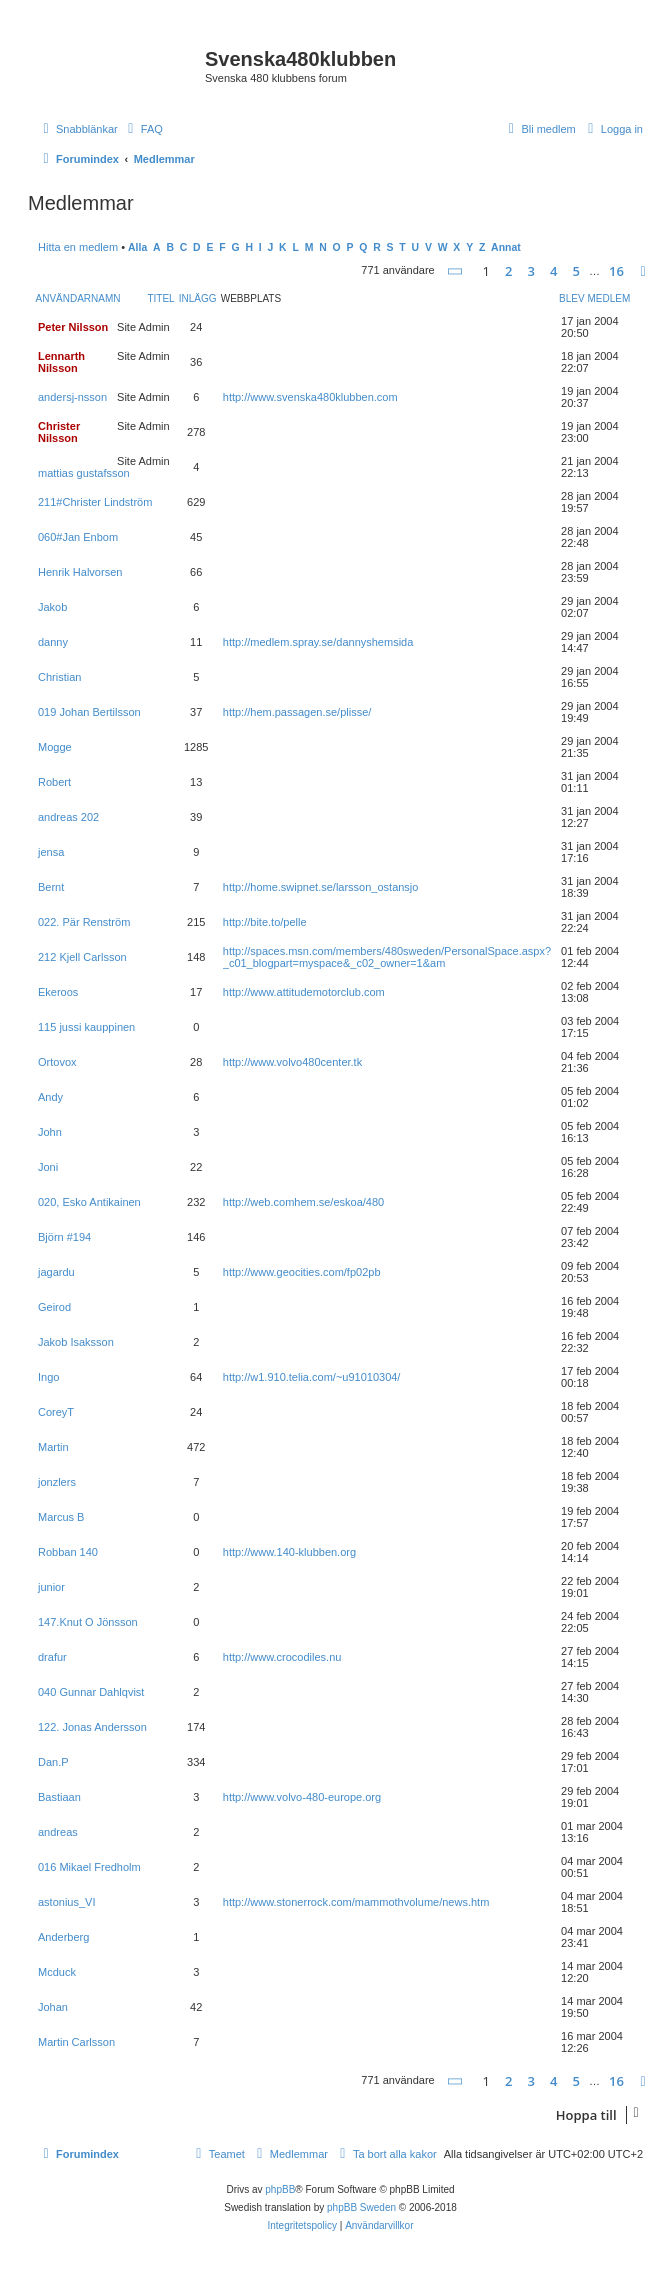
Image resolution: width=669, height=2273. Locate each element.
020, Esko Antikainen (89, 1202)
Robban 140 (68, 1552)
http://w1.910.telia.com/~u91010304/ (312, 1377)
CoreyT (56, 1412)
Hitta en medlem (78, 247)
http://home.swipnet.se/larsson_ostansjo (321, 887)
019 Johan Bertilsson (89, 712)
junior (51, 1587)
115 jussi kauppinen (86, 1027)
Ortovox (57, 1062)
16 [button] (616, 271)
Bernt (51, 887)
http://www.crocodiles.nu (282, 1657)
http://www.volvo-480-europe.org (302, 1797)
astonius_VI (66, 1902)
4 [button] (553, 271)
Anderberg (63, 1937)
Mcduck (57, 1972)
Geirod (54, 1307)
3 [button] (531, 271)
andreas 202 (68, 817)
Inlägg (198, 298)
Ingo (48, 1377)
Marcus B (61, 1517)
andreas (58, 1832)
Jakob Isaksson (76, 1342)
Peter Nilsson (73, 327)
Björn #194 (64, 1237)
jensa (51, 852)
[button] (456, 271)
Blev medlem (594, 298)
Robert (54, 782)
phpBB (280, 2189)
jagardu (56, 1272)
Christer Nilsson (59, 432)
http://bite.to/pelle (265, 922)
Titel (160, 298)
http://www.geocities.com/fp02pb (302, 1272)
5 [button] (576, 271)
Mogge (55, 747)
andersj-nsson (72, 397)
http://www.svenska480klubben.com (310, 397)
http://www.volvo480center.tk (292, 1062)
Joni (48, 1167)
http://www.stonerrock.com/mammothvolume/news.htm (356, 1902)
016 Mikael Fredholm (89, 1867)
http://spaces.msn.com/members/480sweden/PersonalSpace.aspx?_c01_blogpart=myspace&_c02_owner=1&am (387, 957)
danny (53, 642)
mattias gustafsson (84, 473)
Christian (59, 677)
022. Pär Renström (84, 922)
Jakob (52, 607)
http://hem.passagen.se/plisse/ (297, 712)
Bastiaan (59, 1797)
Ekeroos (58, 992)
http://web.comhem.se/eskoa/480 (303, 1202)
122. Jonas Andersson (92, 1727)
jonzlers (57, 1482)
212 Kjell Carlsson (82, 957)
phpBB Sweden (361, 2207)
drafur (52, 1657)
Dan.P (53, 1762)
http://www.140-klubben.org (289, 1552)
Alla (137, 247)
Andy (50, 1097)
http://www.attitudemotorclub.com (304, 992)
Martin (53, 1447)
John (50, 1132)
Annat (506, 247)
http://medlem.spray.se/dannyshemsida (318, 642)
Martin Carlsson (76, 2042)
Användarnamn (78, 298)
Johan (53, 2007)
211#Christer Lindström (95, 502)
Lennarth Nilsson (61, 362)
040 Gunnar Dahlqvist (91, 1692)
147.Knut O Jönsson (88, 1622)
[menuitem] (143, 129)
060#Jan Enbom (78, 537)
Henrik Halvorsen (80, 572)
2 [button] (508, 271)
